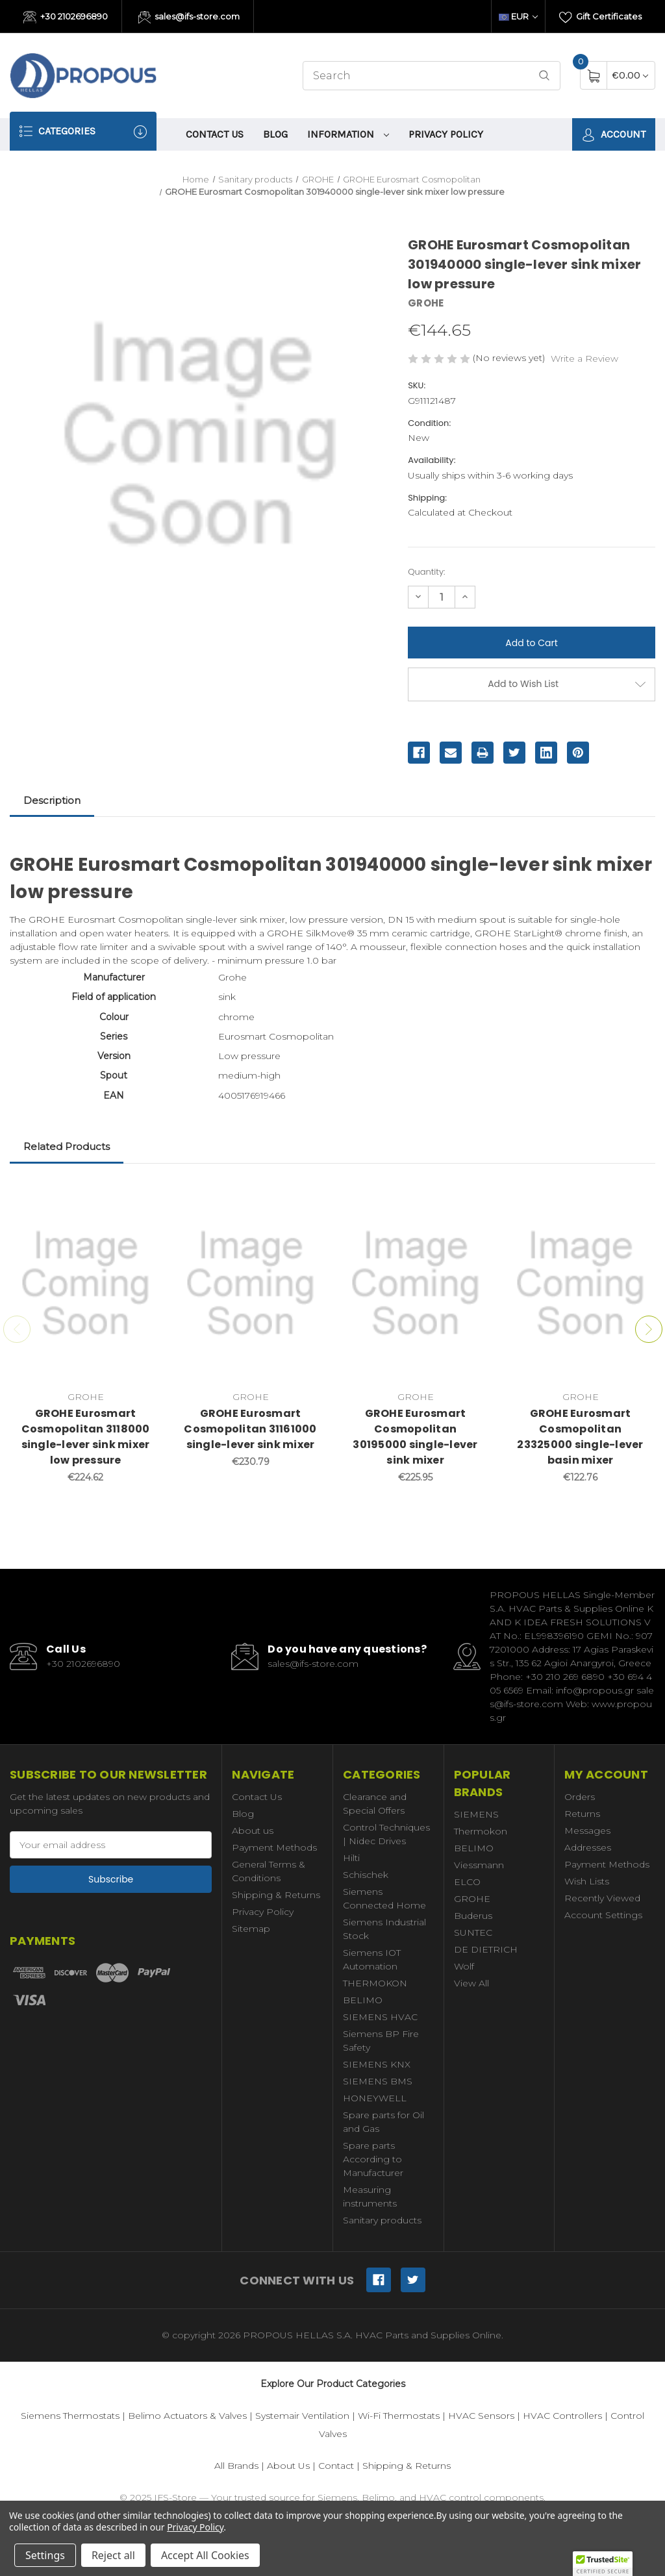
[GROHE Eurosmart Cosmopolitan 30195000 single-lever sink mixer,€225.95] (415, 1283)
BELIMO (363, 2000)
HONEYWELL (375, 2098)
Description (52, 800)
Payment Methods (274, 1847)
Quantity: (426, 572)
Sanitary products (382, 2220)
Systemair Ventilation (302, 2415)
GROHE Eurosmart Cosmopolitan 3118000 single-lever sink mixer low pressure (85, 1437)
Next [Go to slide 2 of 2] (648, 1329)
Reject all (113, 2555)
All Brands (236, 2465)
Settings (45, 2555)
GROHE (472, 1899)
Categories (83, 131)
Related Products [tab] (66, 1146)
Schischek (365, 1875)
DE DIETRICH (486, 1949)
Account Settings (603, 1915)
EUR (518, 16)
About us (252, 1830)
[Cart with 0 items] (630, 75)
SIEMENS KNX (376, 2064)
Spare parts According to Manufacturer (373, 2159)
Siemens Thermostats (70, 2415)
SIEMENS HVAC (380, 2017)
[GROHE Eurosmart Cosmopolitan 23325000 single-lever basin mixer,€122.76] (580, 1283)
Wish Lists (586, 1881)
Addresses (587, 1847)
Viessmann (479, 1865)
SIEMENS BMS (377, 2081)
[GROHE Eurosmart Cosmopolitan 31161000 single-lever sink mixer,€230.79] (250, 1283)
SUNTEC (473, 1932)
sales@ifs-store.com (189, 17)
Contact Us (215, 134)
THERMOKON (375, 1983)
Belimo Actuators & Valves (187, 2415)
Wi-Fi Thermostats (399, 2415)
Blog (275, 134)
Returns (582, 1813)
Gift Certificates (600, 17)
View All (471, 1983)
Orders (579, 1797)
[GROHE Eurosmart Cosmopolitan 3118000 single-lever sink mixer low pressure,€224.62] (85, 1283)
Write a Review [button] (584, 358)
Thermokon (480, 1831)
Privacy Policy (445, 134)
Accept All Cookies (205, 2555)
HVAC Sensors (481, 2415)
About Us (288, 2465)
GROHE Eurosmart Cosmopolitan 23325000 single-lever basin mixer (580, 1437)
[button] (603, 2563)
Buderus (473, 1915)
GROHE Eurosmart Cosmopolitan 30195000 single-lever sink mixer (415, 1437)
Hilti (351, 1858)
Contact (336, 2465)
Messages (587, 1830)
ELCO (467, 1882)
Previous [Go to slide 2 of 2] (17, 1329)
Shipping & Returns (276, 1895)
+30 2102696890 (65, 17)
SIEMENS (476, 1814)
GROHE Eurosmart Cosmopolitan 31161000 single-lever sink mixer (250, 1429)
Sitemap (251, 1928)
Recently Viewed (602, 1898)
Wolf (464, 1966)
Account (614, 135)
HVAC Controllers (562, 2415)
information (348, 134)
